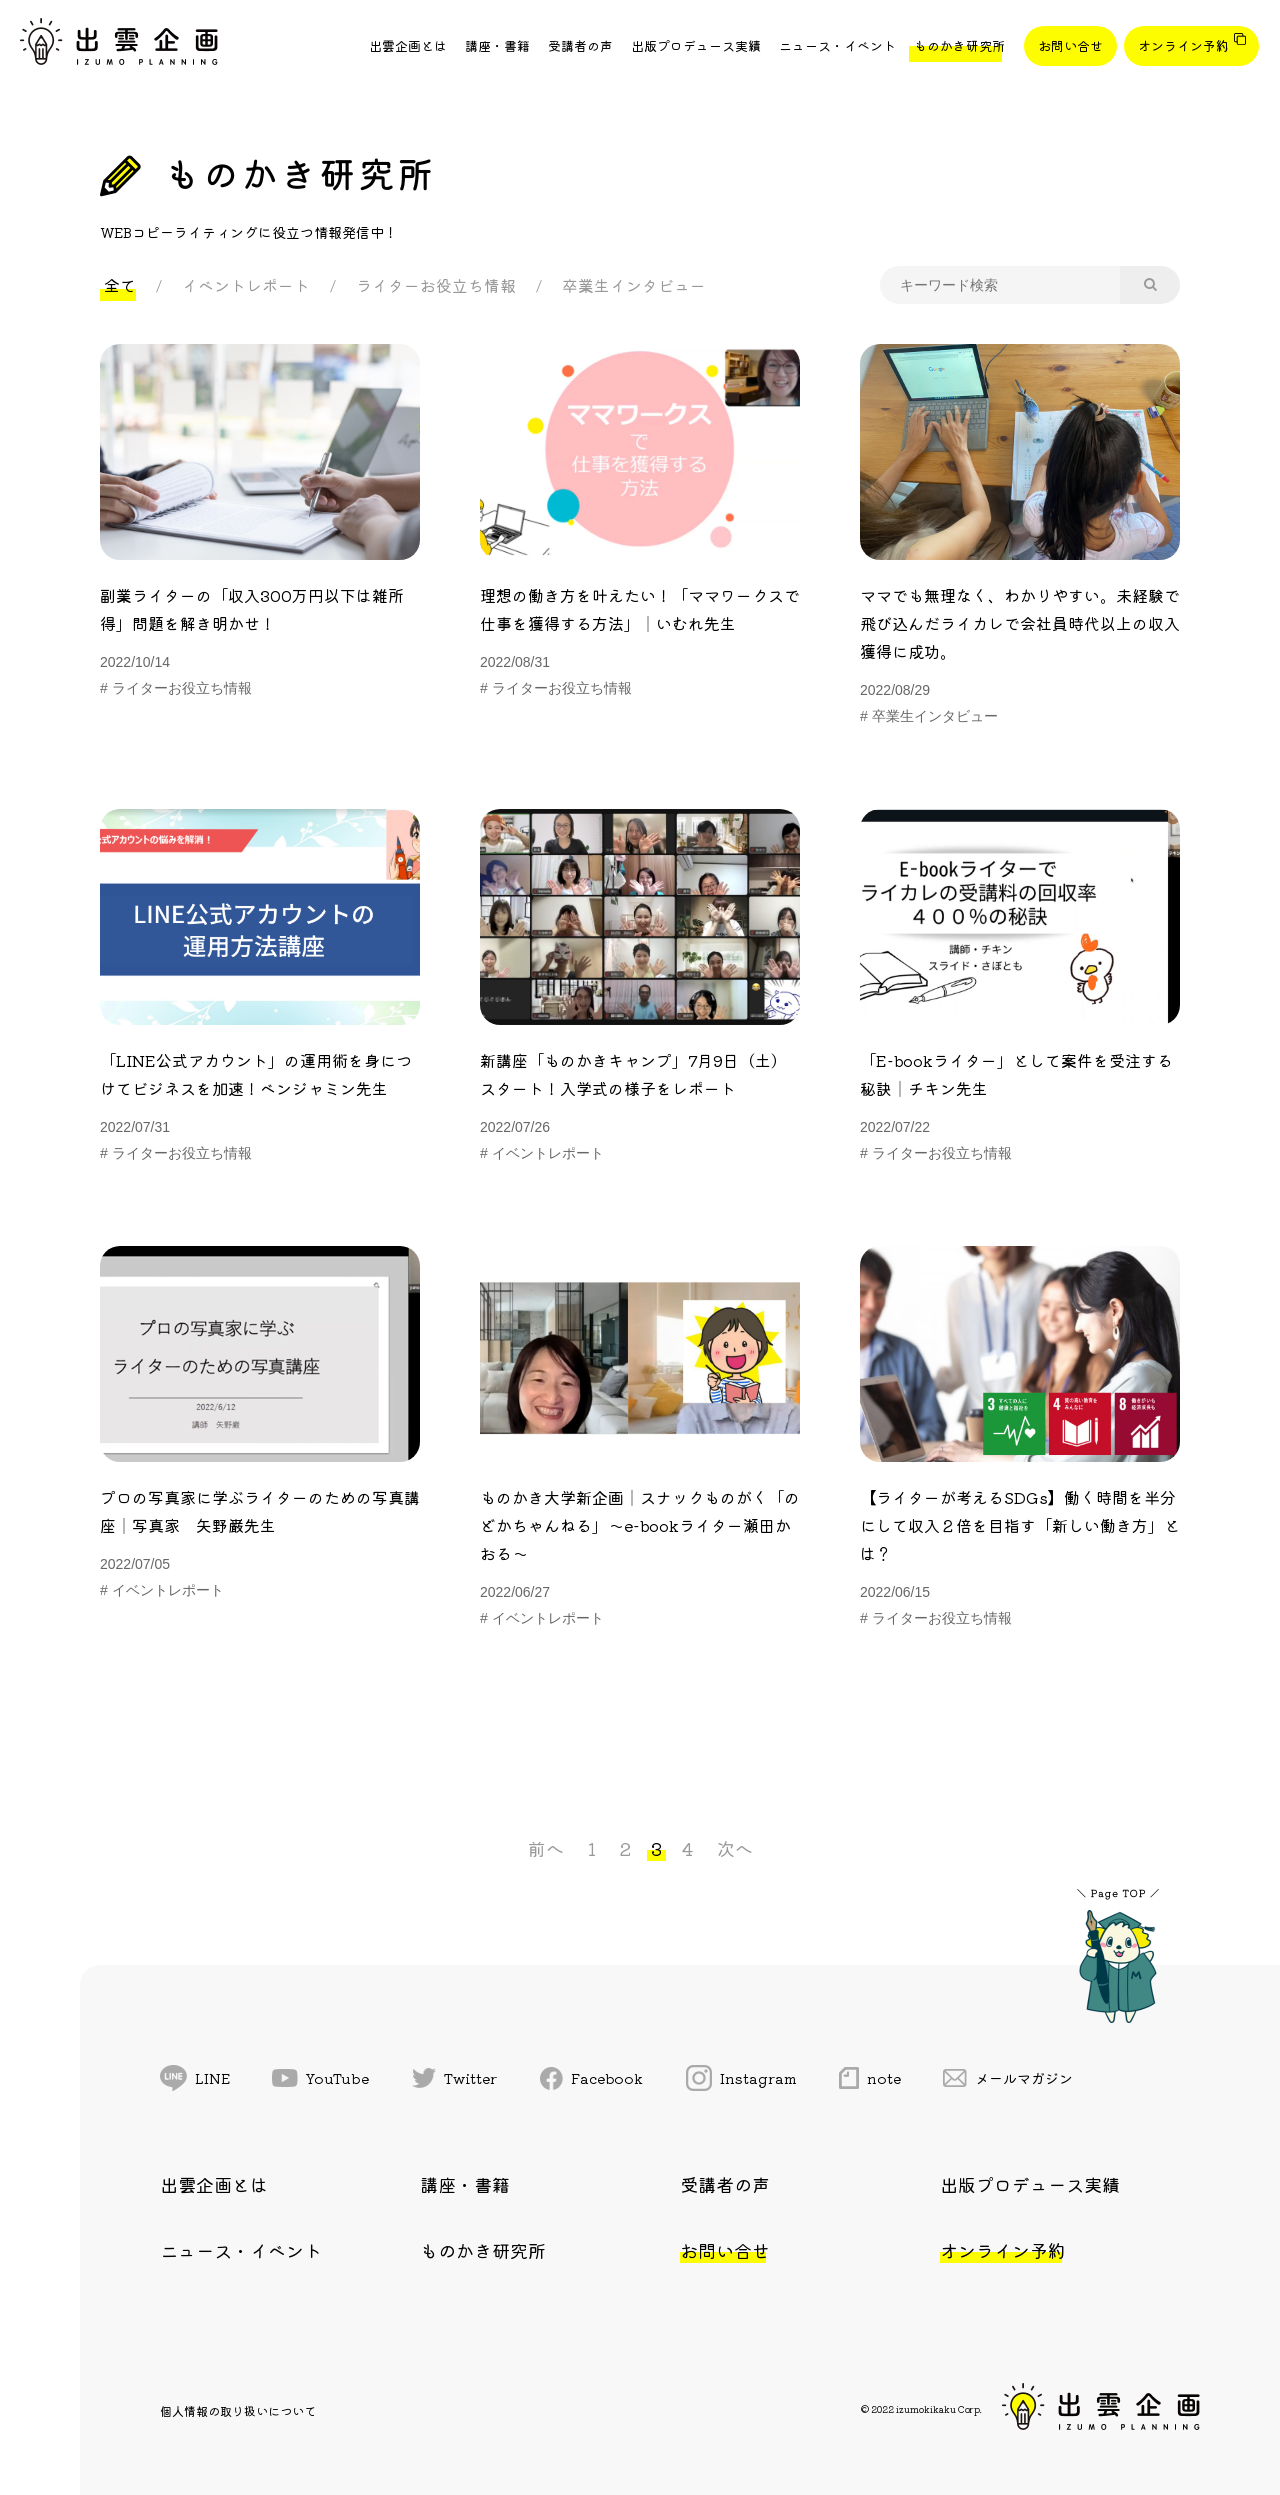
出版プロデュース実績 (696, 45)
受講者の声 (580, 45)
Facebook (592, 2078)
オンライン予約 (1183, 45)
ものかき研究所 (959, 45)
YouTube (320, 2078)
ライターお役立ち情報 (436, 285)
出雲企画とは (408, 45)
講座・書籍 (497, 45)
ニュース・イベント (837, 45)
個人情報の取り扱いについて (238, 2410)
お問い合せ (1070, 45)
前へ (546, 1848)
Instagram (741, 2078)
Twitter (455, 2078)
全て (120, 285)
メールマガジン (1008, 2078)
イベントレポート (246, 285)
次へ (735, 1848)
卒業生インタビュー (634, 285)
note (870, 2078)
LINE (195, 2078)
